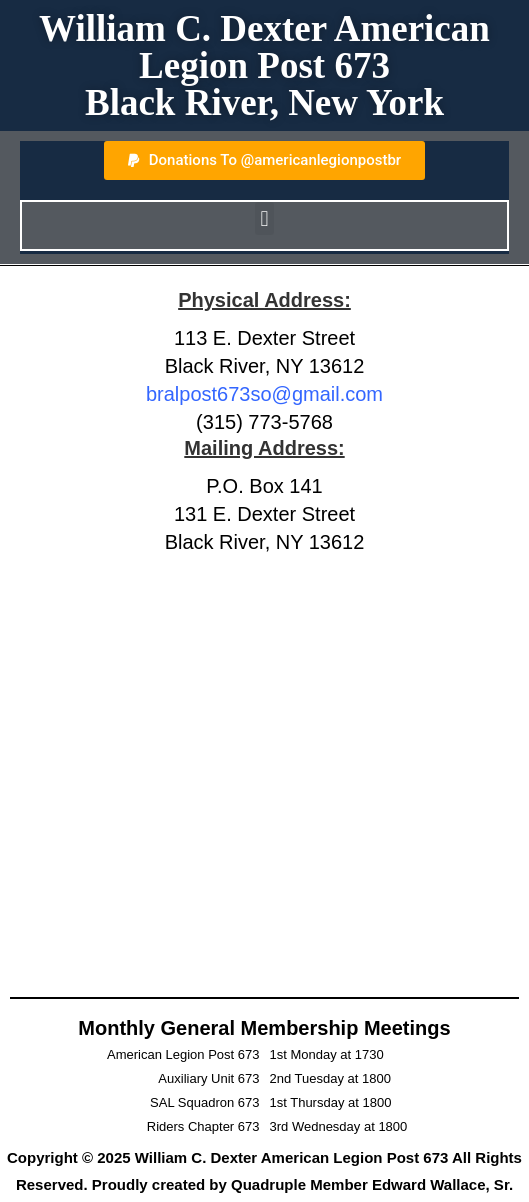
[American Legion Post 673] (264, 768)
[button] (264, 218)
